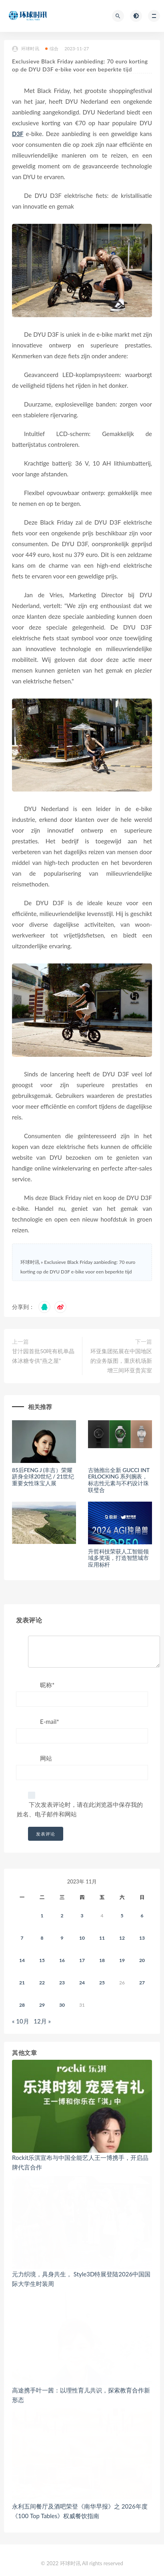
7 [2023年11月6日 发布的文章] (22, 1938)
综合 (51, 48)
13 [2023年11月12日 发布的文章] (142, 1938)
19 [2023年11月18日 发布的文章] (122, 1960)
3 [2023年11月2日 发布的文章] (82, 1916)
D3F (18, 133)
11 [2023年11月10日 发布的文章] (102, 1938)
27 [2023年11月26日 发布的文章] (142, 1983)
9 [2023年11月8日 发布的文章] (62, 1938)
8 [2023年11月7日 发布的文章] (42, 1938)
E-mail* (49, 1721)
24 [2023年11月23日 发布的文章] (82, 1983)
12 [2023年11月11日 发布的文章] (122, 1938)
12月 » (42, 2021)
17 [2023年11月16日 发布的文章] (82, 1960)
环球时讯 (25, 49)
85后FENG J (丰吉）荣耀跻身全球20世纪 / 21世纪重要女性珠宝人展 (43, 1477)
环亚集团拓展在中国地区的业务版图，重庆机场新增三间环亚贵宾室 (121, 1361)
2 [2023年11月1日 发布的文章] (62, 1916)
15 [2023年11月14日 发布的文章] (42, 1960)
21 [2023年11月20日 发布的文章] (22, 1983)
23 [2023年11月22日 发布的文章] (62, 1983)
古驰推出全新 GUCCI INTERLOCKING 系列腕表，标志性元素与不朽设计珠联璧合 (119, 1480)
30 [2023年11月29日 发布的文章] (62, 2005)
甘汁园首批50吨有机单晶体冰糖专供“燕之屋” (43, 1356)
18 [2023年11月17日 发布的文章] (102, 1960)
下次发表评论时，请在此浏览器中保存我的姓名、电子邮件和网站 (80, 1809)
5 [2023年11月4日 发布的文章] (122, 1916)
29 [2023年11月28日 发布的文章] (42, 2005)
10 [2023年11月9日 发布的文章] (82, 1938)
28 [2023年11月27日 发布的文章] (22, 2005)
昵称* (47, 1684)
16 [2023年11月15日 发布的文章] (62, 1960)
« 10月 (20, 2021)
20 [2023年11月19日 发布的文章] (142, 1960)
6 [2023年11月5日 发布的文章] (142, 1916)
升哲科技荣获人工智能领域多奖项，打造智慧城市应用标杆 (118, 1558)
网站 (46, 1758)
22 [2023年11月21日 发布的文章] (42, 1983)
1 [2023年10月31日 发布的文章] (42, 1916)
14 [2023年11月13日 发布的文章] (22, 1960)
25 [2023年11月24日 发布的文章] (102, 1983)
